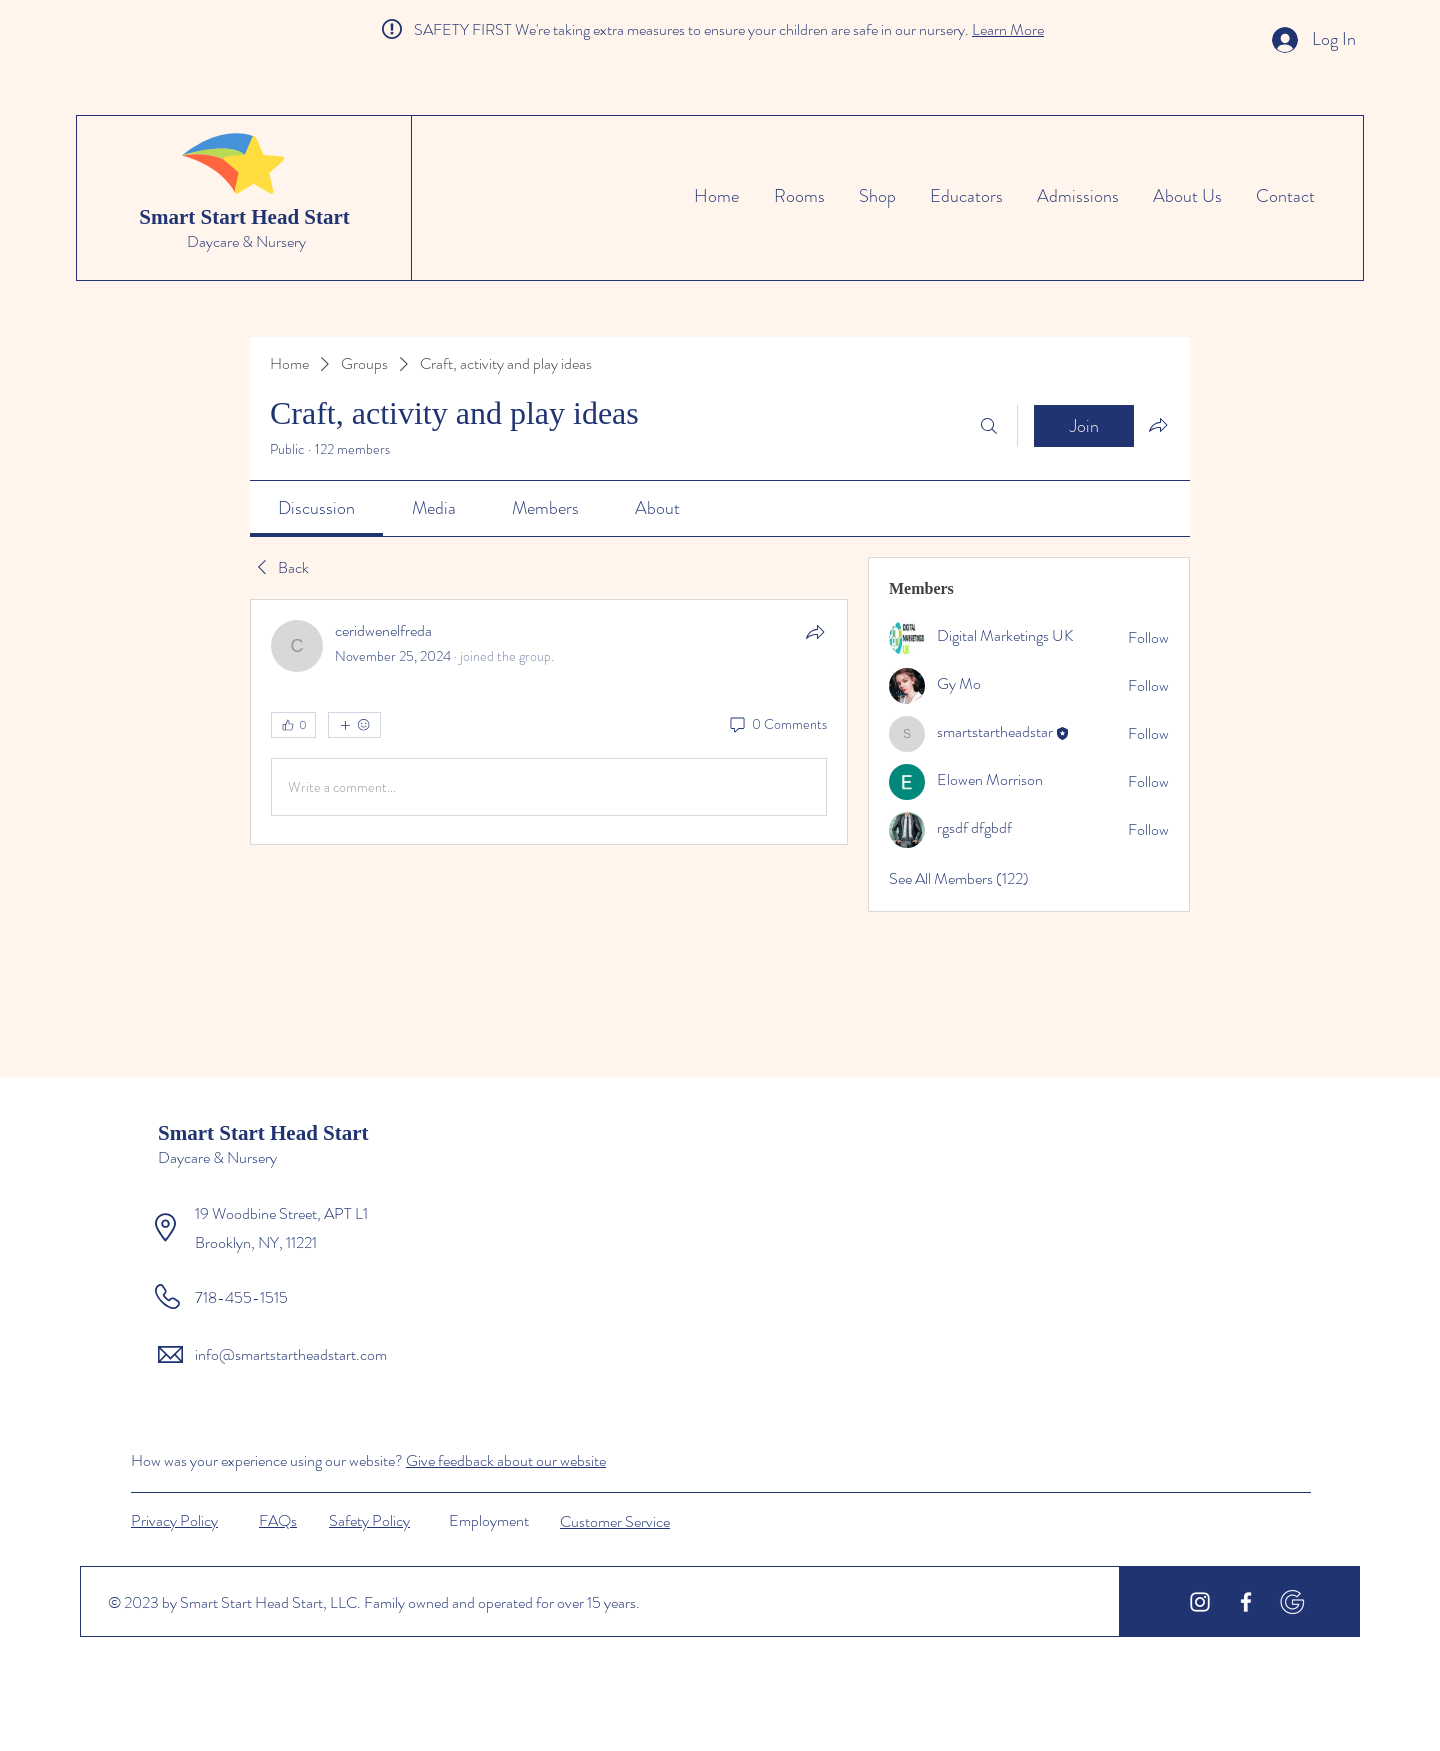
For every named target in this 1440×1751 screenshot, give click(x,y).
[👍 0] (293, 725)
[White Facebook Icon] (1246, 1602)
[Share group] (1158, 425)
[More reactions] (354, 725)
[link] (316, 508)
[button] (369, 1520)
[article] (549, 722)
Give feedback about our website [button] (506, 1460)
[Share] (815, 632)
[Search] (989, 426)
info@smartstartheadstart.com (291, 1354)
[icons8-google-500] (1292, 1602)
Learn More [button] (1008, 29)
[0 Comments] (777, 725)
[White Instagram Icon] (1200, 1602)
